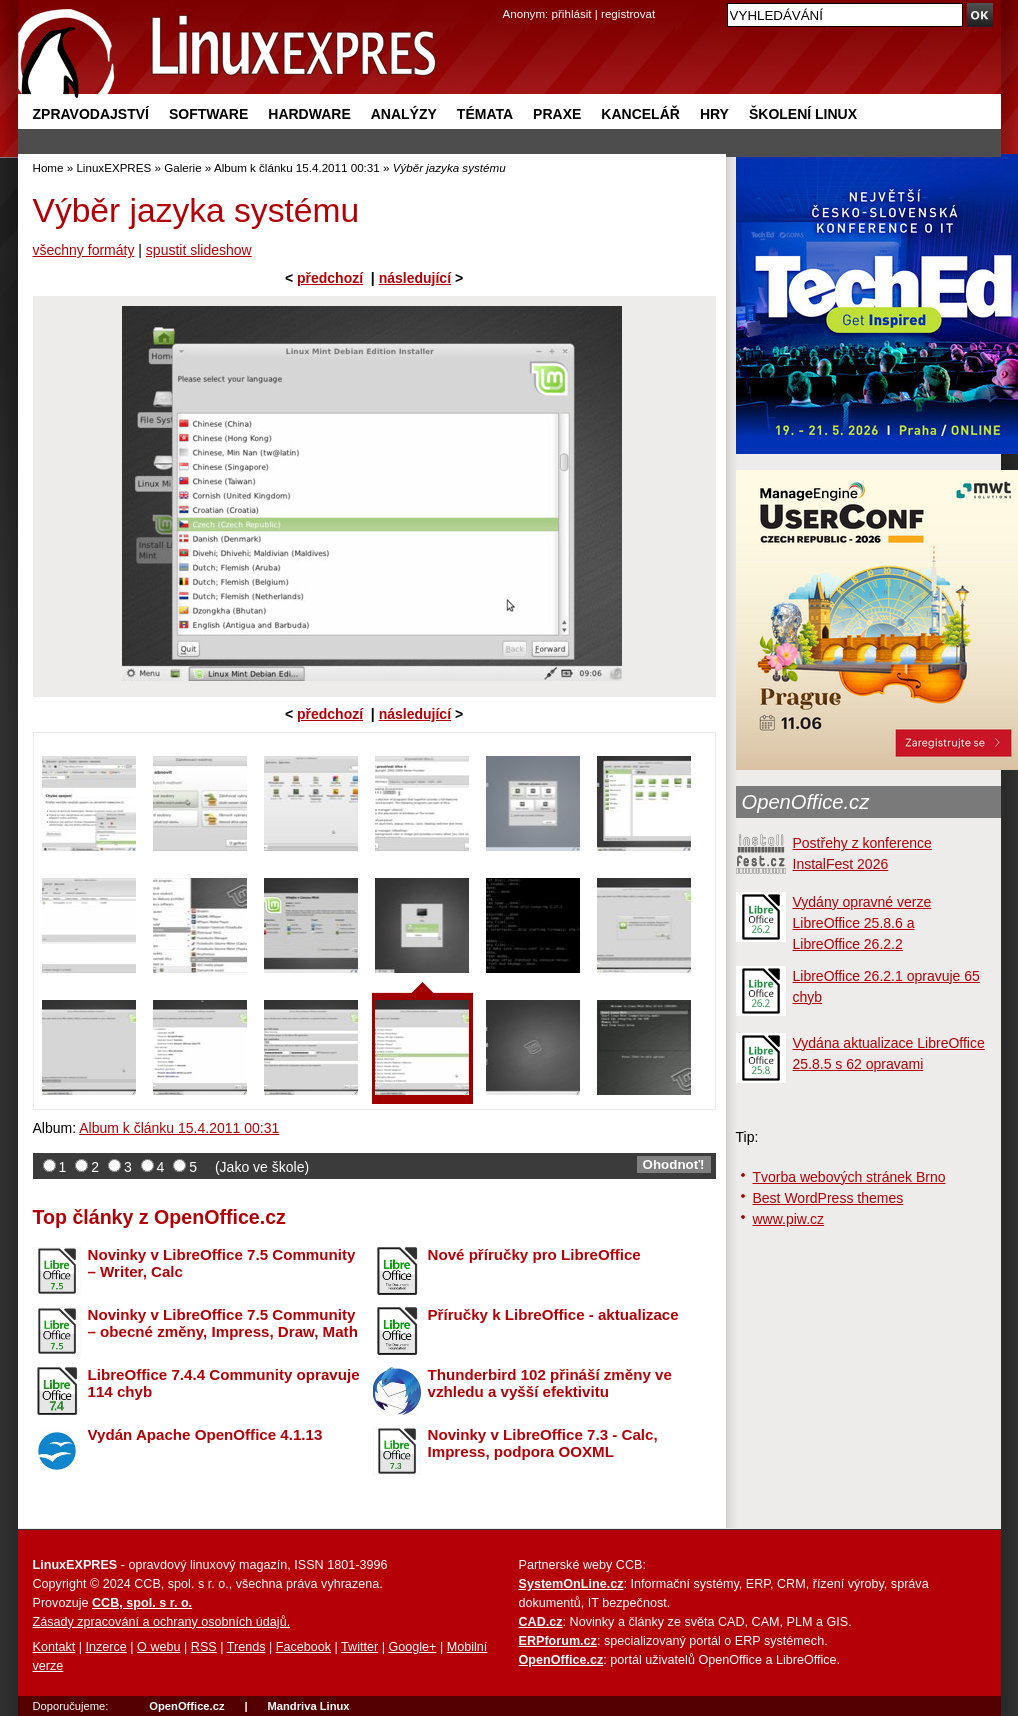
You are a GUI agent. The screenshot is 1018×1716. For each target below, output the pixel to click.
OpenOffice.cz (806, 802)
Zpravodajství (91, 114)
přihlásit (572, 13)
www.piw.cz (789, 1219)
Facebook (303, 1647)
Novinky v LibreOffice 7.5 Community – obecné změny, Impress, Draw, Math (223, 1323)
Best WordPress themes (828, 1198)
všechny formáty (84, 250)
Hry (714, 114)
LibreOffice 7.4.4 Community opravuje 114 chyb (224, 1383)
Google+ (412, 1647)
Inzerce (106, 1647)
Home (48, 167)
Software (208, 114)
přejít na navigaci (509, 0)
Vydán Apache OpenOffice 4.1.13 (205, 1434)
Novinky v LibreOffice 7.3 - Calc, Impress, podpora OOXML (543, 1443)
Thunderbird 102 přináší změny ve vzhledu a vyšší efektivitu (550, 1383)
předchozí (330, 278)
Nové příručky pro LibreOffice (534, 1254)
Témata (485, 114)
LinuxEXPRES (113, 167)
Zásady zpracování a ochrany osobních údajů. (162, 1622)
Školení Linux (803, 114)
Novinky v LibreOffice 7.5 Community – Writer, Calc (222, 1263)
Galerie (182, 167)
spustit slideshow (199, 250)
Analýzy (404, 114)
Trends (246, 1647)
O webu (158, 1647)
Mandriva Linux (308, 1706)
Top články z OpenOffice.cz (159, 1217)
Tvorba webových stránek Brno (849, 1177)
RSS (204, 1647)
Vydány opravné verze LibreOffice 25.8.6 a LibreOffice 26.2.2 (862, 923)
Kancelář (640, 114)
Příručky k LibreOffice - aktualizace (553, 1314)
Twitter (359, 1647)
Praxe (557, 114)
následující (415, 278)
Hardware (309, 114)
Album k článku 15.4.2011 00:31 (297, 167)
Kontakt (54, 1647)
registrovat (628, 13)
